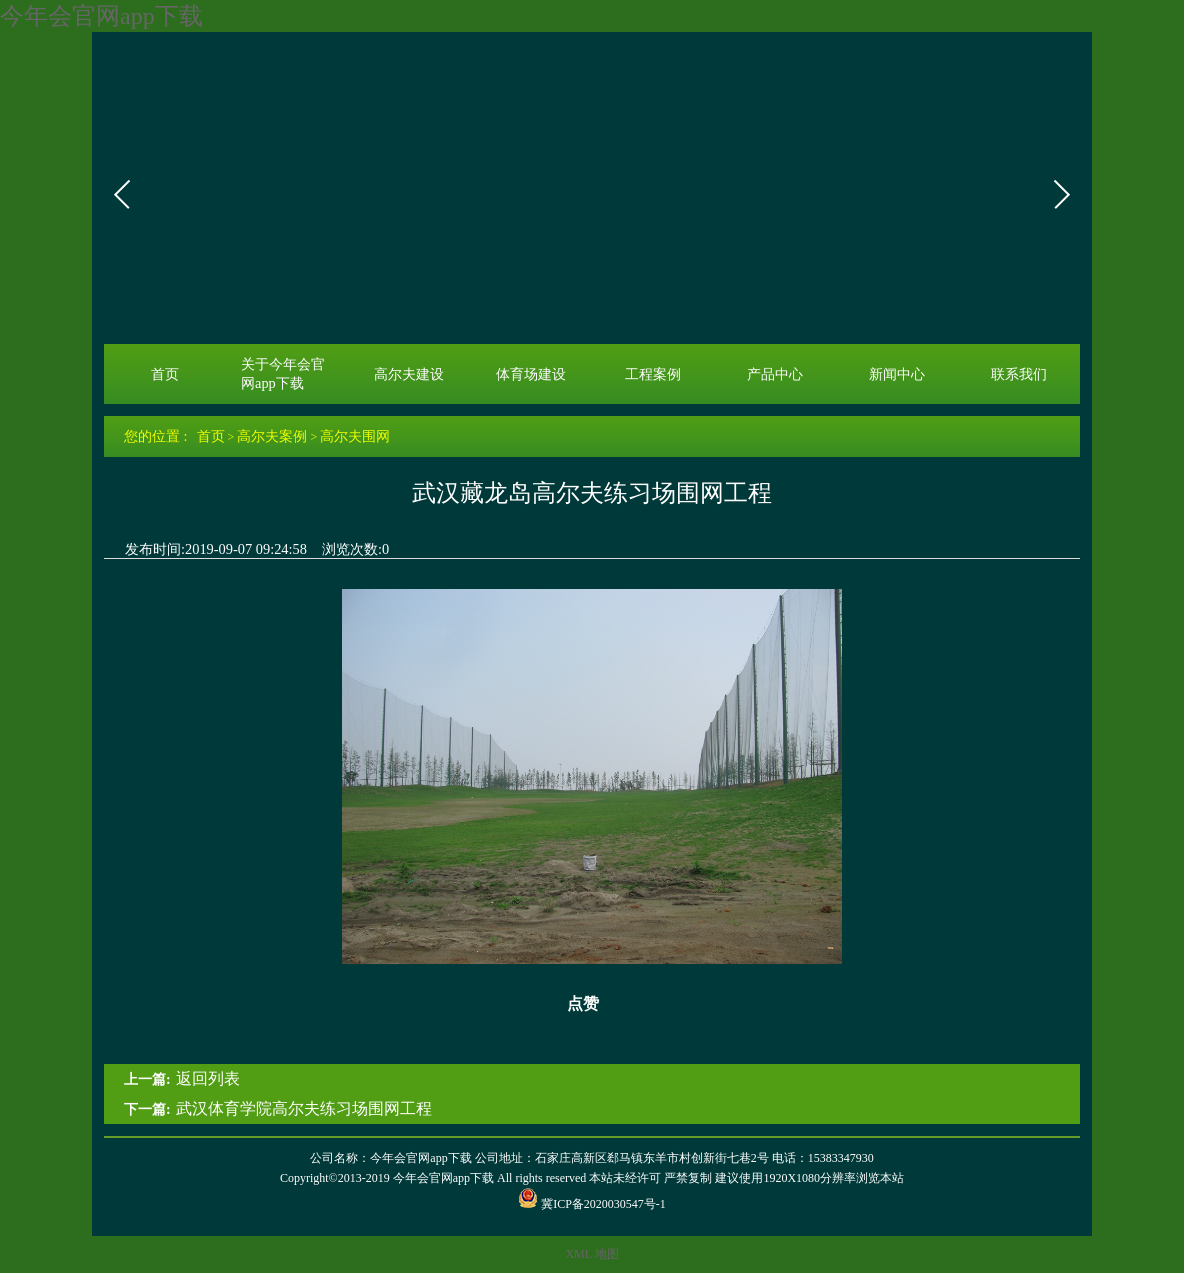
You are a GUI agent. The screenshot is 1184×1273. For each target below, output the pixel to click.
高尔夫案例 (272, 436)
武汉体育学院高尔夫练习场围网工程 (304, 1108)
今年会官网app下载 (101, 16)
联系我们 (1019, 374)
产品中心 (775, 374)
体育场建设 (531, 374)
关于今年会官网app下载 (283, 373)
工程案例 (653, 374)
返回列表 (208, 1078)
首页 (165, 374)
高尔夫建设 (409, 374)
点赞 (570, 1004)
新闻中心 (897, 374)
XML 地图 (591, 1254)
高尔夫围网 (355, 436)
